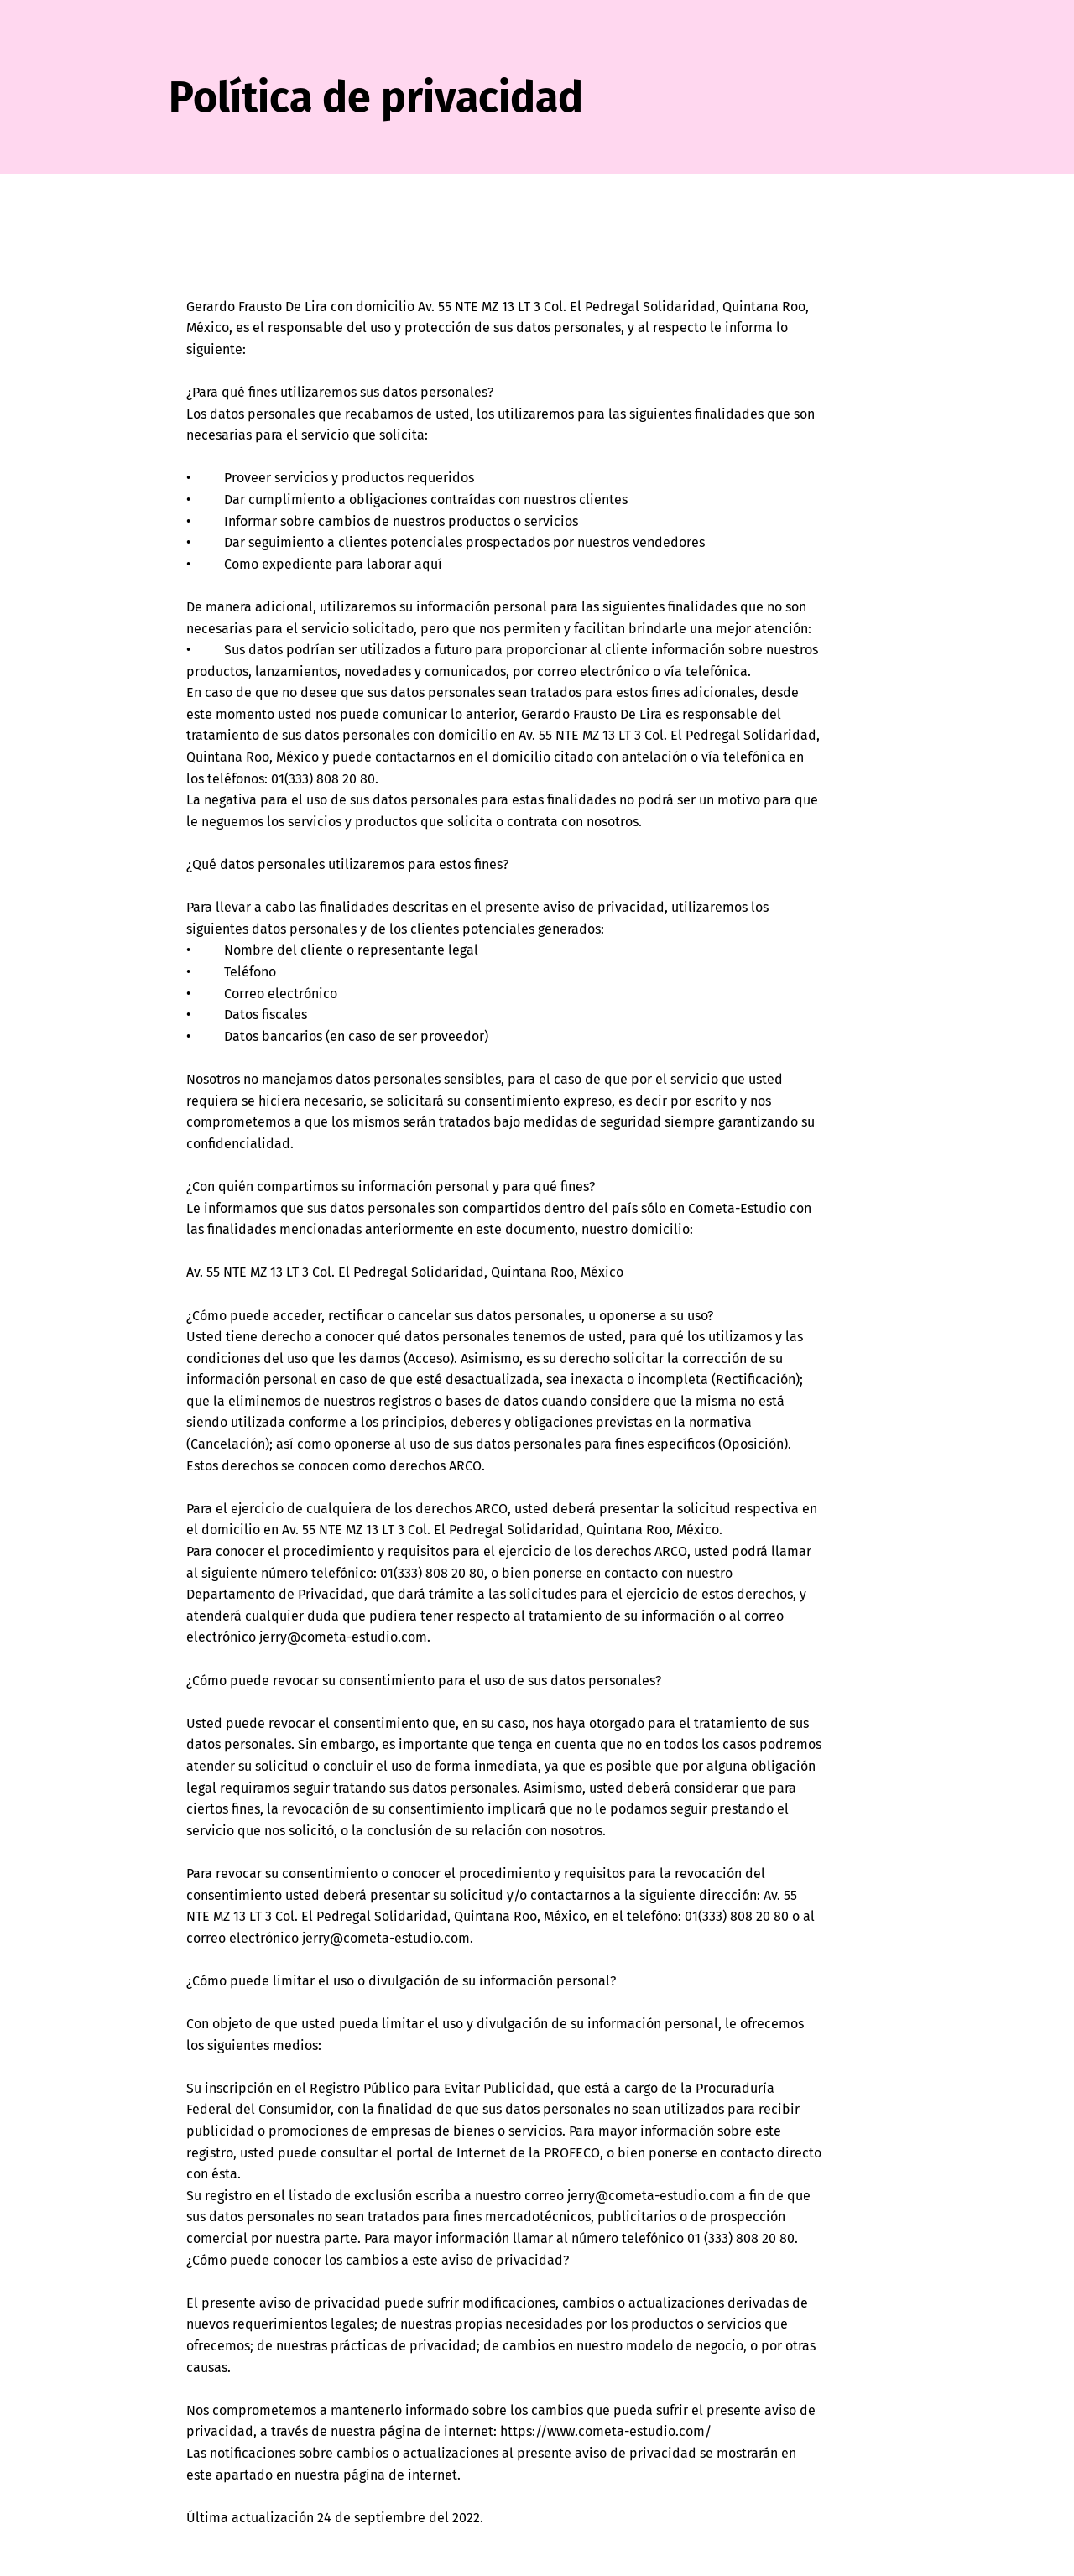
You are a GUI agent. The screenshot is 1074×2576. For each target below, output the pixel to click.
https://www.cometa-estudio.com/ (606, 2431)
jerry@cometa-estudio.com (343, 1637)
